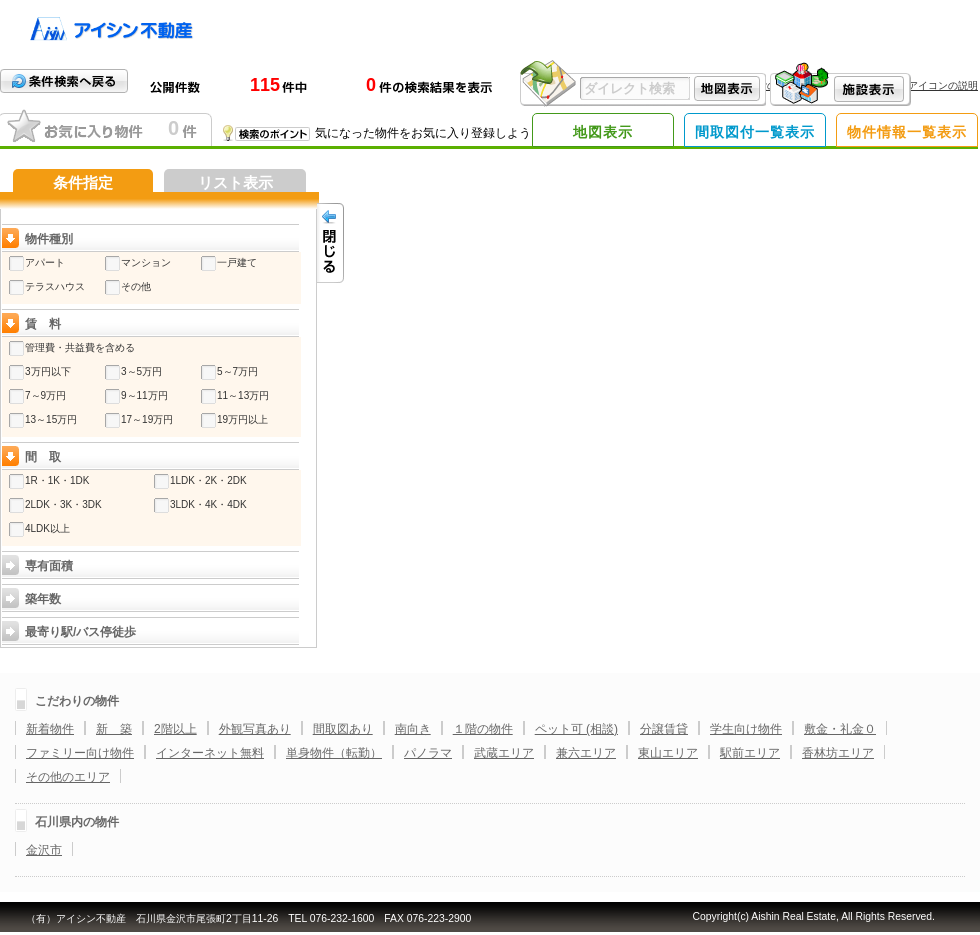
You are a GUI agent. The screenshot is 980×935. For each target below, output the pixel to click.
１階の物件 (483, 729)
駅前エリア (750, 753)
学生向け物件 (746, 729)
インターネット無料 (210, 753)
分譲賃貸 (664, 729)
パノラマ (428, 753)
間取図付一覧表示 (755, 132)
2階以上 (175, 729)
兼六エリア (586, 753)
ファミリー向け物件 (80, 753)
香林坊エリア (838, 753)
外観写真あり (255, 729)
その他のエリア (68, 777)
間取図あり (343, 729)
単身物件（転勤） (334, 753)
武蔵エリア (504, 753)
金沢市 (44, 850)
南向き (413, 729)
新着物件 (50, 729)
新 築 (114, 729)
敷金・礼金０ (840, 729)
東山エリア (668, 753)
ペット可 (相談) (576, 729)
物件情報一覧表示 (907, 132)
